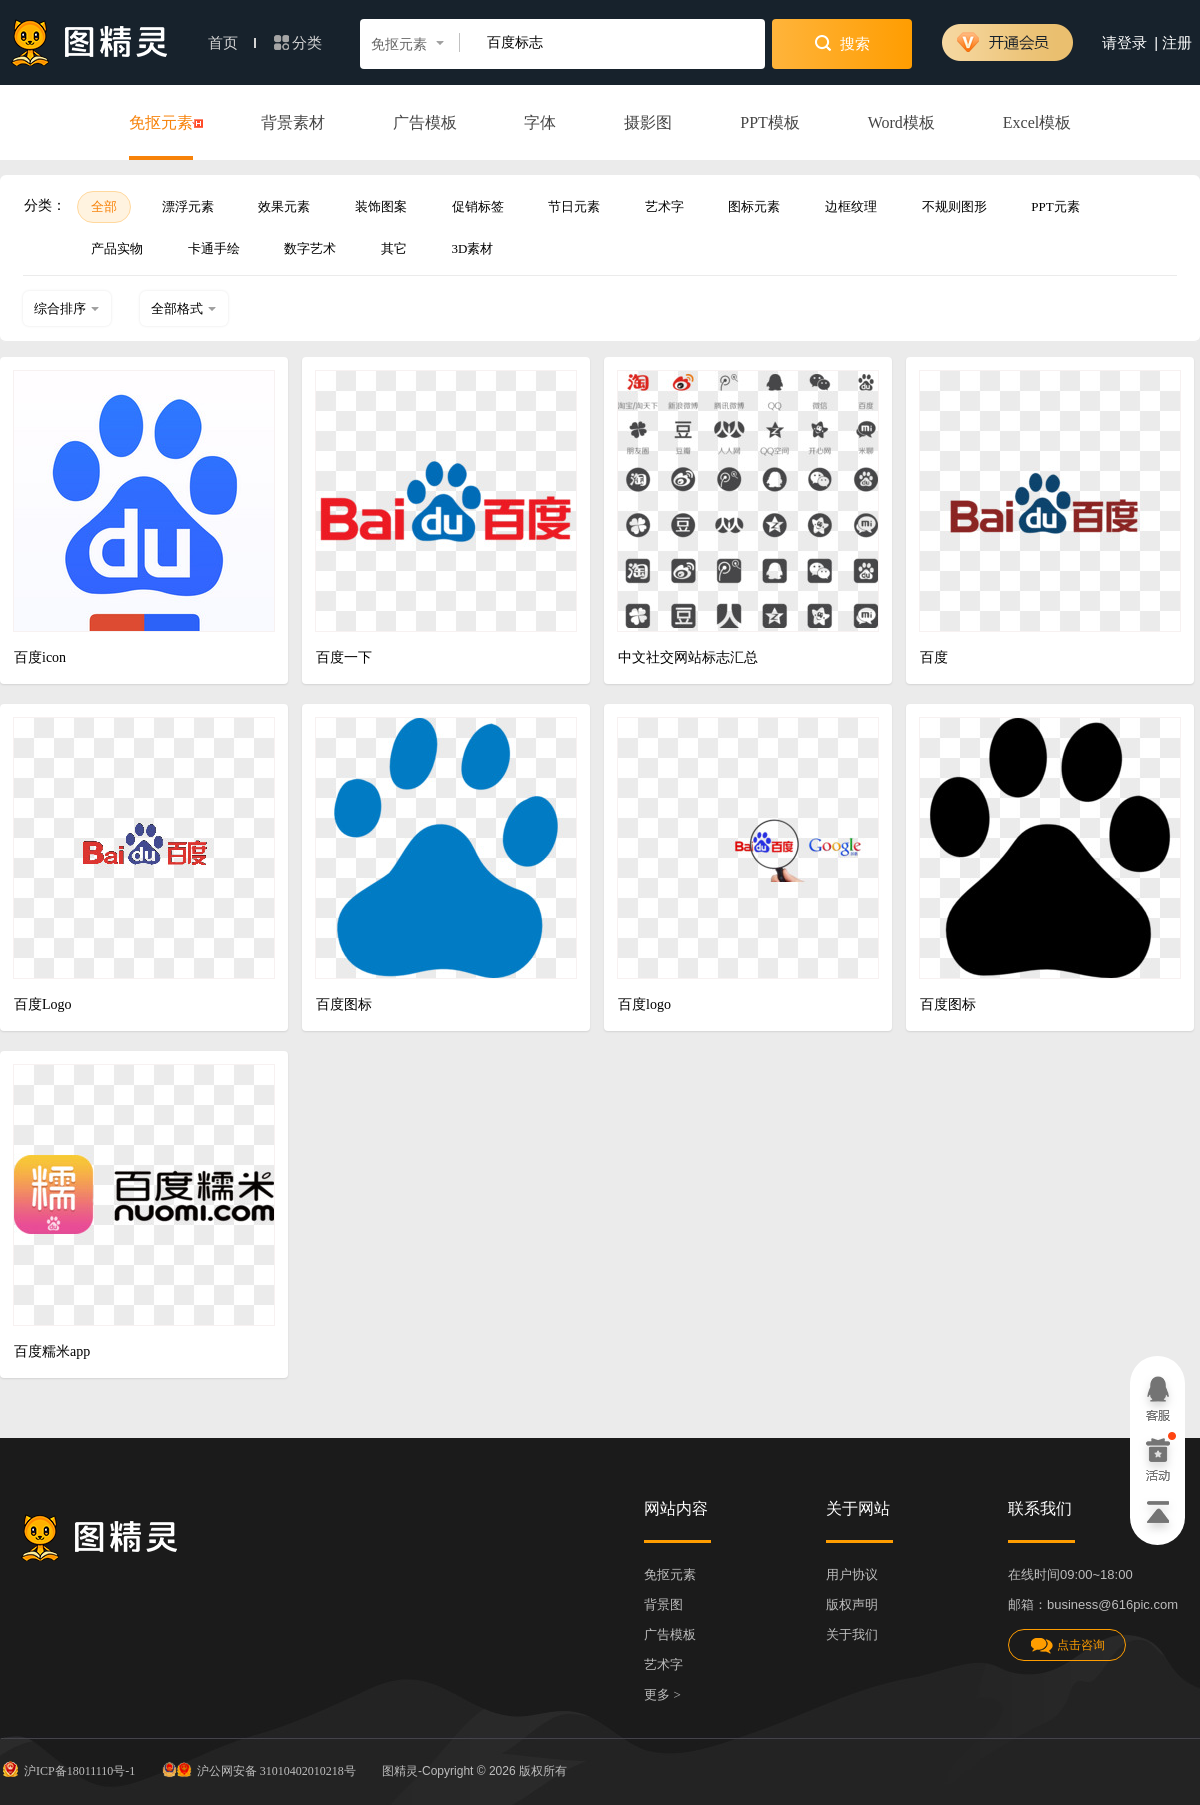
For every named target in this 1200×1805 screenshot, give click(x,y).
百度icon (40, 657)
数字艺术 (310, 248)
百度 (934, 657)
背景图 (663, 1604)
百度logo (644, 1004)
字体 (540, 122)
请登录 (1124, 43)
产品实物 (117, 248)
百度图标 (344, 1004)
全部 (104, 206)
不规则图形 (954, 206)
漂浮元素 (188, 206)
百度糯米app (52, 1351)
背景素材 (293, 122)
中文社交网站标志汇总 (688, 657)
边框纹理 (851, 206)
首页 (232, 43)
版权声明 (852, 1604)
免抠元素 (161, 124)
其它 (394, 248)
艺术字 (664, 206)
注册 (1177, 43)
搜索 (842, 43)
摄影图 (648, 122)
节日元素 (574, 206)
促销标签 (478, 206)
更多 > (662, 1694)
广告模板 (425, 122)
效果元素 (284, 206)
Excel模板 (1037, 122)
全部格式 (184, 308)
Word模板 (901, 122)
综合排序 (67, 308)
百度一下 (344, 657)
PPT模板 (770, 122)
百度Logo (43, 1004)
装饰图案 (381, 206)
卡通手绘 (214, 248)
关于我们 (852, 1634)
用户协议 (852, 1574)
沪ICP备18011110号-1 (67, 1769)
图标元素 (754, 206)
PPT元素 (1055, 206)
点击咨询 (1067, 1645)
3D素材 (473, 248)
